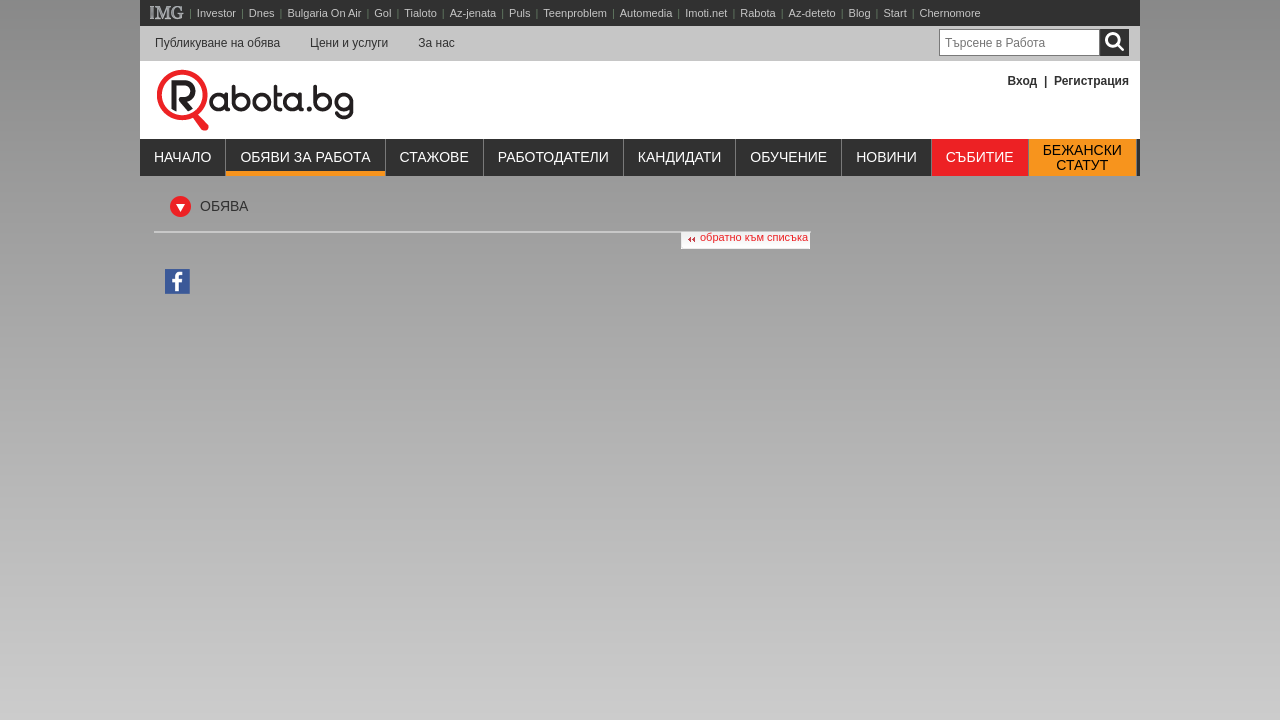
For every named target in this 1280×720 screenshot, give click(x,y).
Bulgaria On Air (324, 13)
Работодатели (553, 157)
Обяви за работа (305, 157)
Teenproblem (575, 13)
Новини (886, 157)
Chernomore (950, 13)
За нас (436, 43)
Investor (216, 13)
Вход (1023, 81)
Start (894, 13)
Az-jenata (473, 13)
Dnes (262, 13)
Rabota (757, 13)
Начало (182, 157)
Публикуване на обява (217, 43)
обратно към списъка (754, 237)
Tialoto (420, 13)
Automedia (646, 13)
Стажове (434, 157)
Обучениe (788, 157)
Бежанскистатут (1082, 158)
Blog (860, 13)
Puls (519, 13)
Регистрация (1091, 81)
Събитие (980, 157)
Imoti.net (706, 13)
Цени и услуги (349, 43)
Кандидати (680, 157)
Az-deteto (812, 13)
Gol (382, 13)
